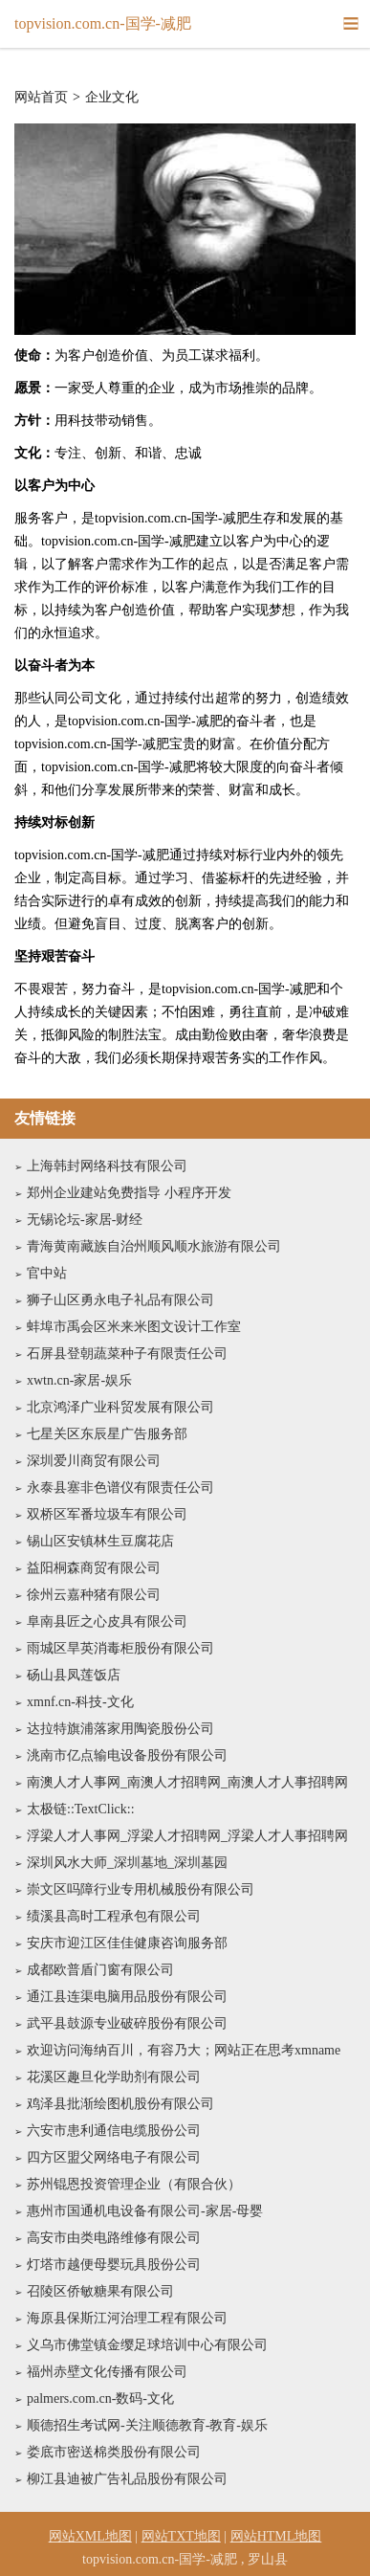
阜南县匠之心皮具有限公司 (107, 1621)
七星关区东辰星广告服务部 (107, 1434)
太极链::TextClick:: (81, 1809)
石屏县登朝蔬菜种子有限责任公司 (127, 1353)
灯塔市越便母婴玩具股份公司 (114, 2264)
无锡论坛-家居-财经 (84, 1219)
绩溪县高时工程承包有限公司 (114, 1916)
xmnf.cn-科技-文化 (80, 1702)
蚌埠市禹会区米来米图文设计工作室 (134, 1327)
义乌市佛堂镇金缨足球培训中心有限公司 (147, 2345)
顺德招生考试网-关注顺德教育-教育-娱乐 (147, 2425)
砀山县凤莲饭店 (73, 1675)
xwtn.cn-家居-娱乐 (79, 1380)
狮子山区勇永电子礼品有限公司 (120, 1300)
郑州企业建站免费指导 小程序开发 (129, 1193)
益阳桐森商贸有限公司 (94, 1568)
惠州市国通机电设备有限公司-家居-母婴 (145, 2211)
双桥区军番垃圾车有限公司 (107, 1514)
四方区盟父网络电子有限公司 (114, 2157)
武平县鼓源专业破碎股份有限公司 (127, 2023)
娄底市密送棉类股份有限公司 (114, 2452)
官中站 (47, 1273)
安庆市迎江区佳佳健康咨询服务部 (127, 1943)
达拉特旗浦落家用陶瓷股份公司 (120, 1728)
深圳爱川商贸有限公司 (94, 1461)
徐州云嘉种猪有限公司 (94, 1595)
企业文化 (112, 97)
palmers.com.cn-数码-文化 (100, 2398)
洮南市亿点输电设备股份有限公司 (127, 1755)
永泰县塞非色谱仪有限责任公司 (120, 1487)
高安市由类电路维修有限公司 (114, 2238)
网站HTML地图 (276, 2536)
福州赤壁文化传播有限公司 (107, 2372)
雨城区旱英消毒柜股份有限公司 (120, 1648)
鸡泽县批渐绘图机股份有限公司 (120, 2104)
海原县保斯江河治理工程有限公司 (127, 2318)
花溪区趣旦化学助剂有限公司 (114, 2077)
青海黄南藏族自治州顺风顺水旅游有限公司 (154, 1246)
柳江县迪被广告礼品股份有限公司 (127, 2479)
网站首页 (41, 97)
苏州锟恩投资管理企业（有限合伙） (134, 2184)
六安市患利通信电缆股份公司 (114, 2130)
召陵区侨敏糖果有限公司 (100, 2291)
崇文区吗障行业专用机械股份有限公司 (140, 1889)
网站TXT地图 (181, 2536)
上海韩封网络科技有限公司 (107, 1166)
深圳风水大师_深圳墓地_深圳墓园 (127, 1862)
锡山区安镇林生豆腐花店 (100, 1541)
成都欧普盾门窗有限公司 (100, 1970)
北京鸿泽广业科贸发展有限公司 (120, 1407)
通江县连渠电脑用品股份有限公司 (127, 1996)
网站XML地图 (90, 2536)
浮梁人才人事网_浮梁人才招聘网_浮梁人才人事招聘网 (187, 1836)
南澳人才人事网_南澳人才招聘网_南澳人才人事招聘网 (187, 1782)
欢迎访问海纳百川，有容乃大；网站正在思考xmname (183, 2050)
